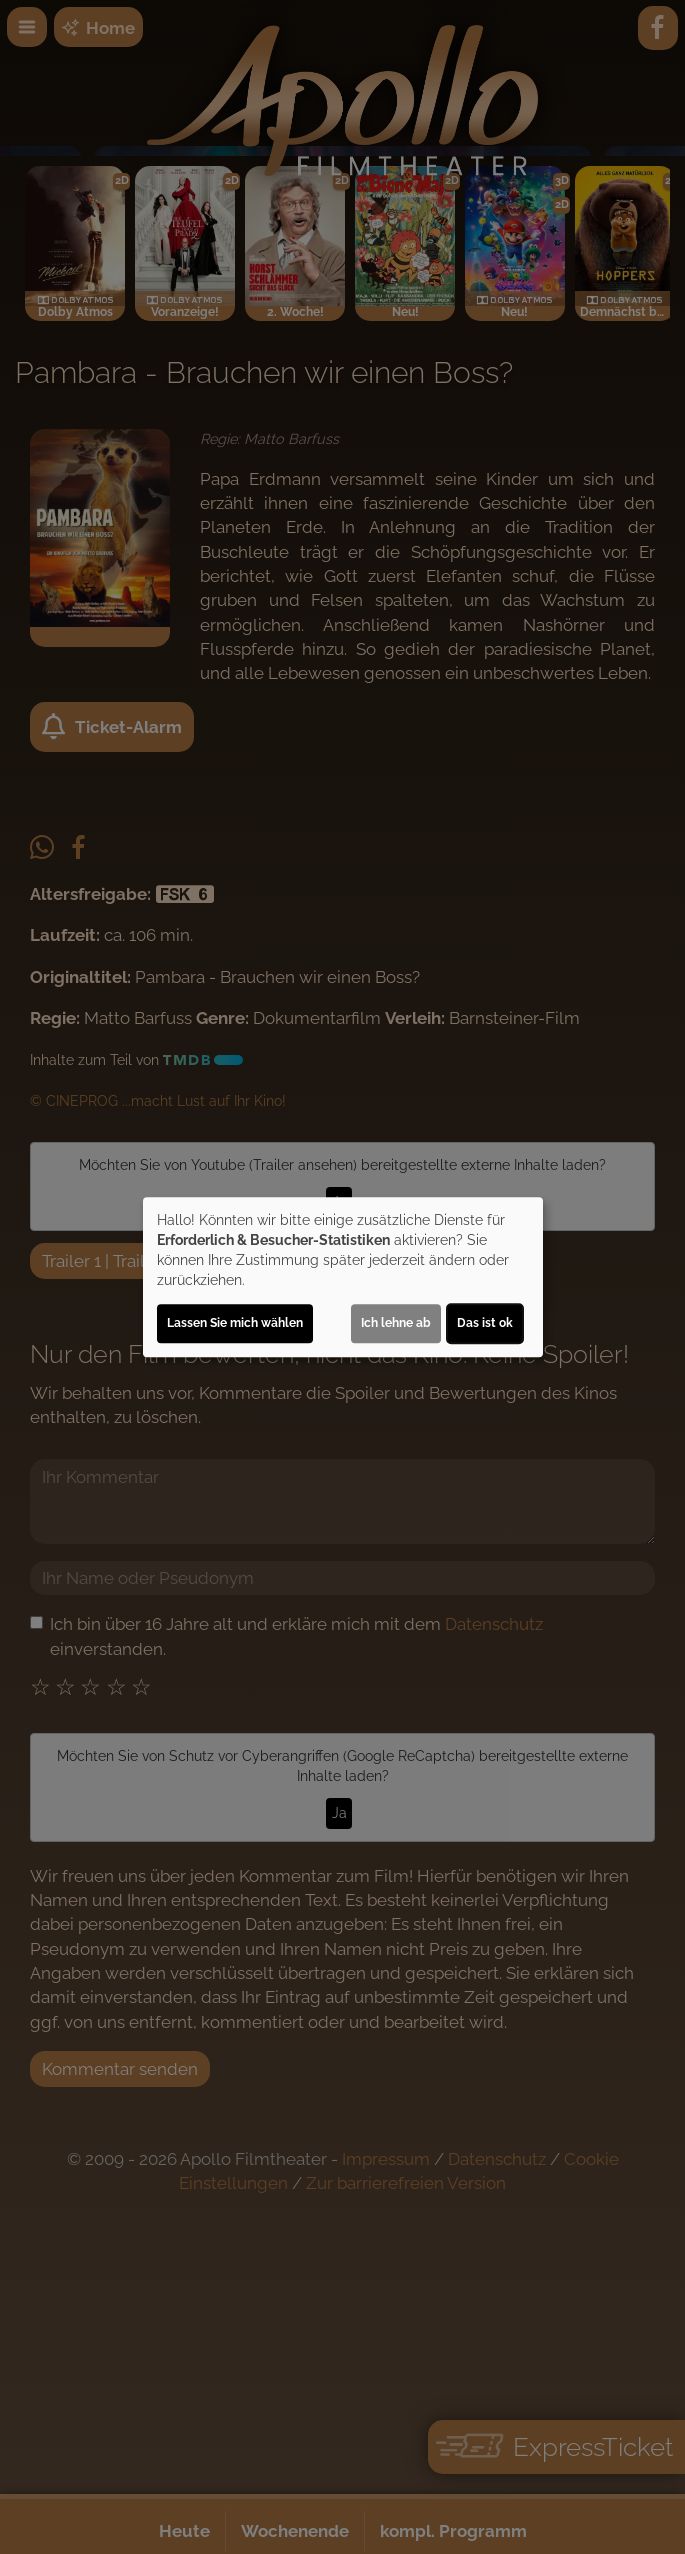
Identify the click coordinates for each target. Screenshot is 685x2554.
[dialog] (343, 1277)
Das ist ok (485, 1323)
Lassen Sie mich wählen (235, 1323)
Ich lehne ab (396, 1323)
